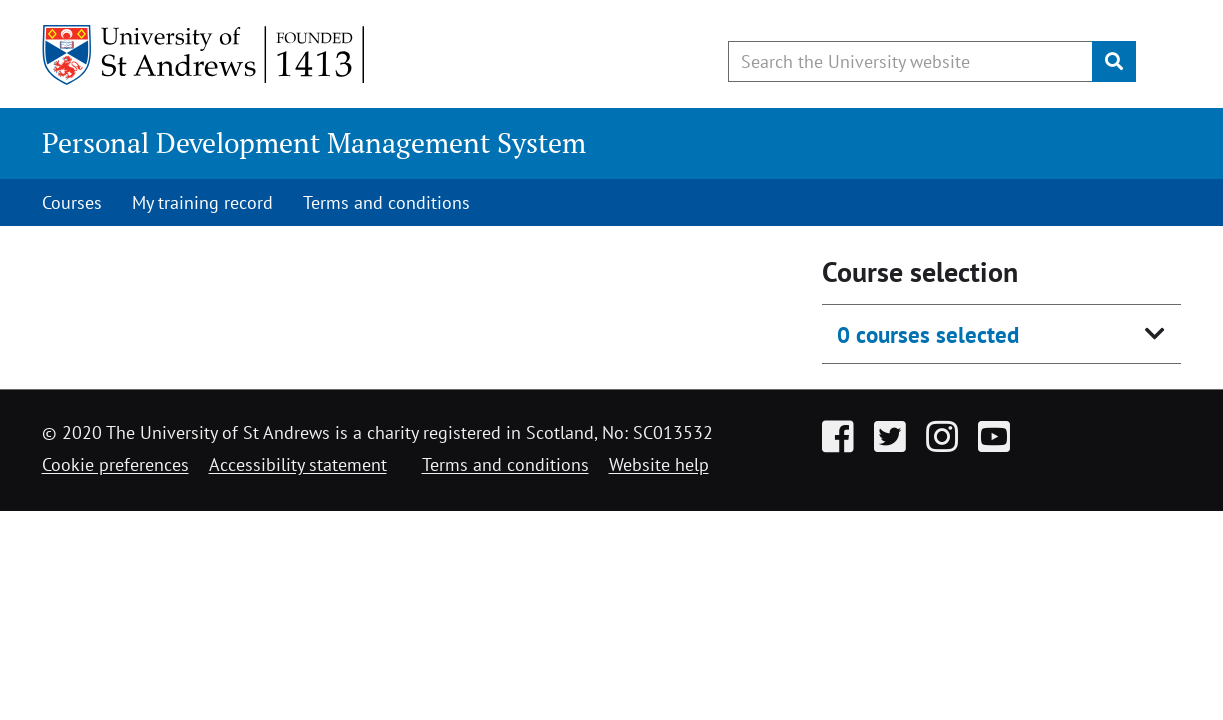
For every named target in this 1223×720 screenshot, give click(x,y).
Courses (72, 202)
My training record (202, 202)
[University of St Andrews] (204, 55)
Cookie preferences (115, 464)
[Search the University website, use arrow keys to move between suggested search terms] (910, 61)
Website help (659, 464)
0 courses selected (928, 334)
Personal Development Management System (314, 142)
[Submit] (1114, 61)
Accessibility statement (298, 464)
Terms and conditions (386, 202)
